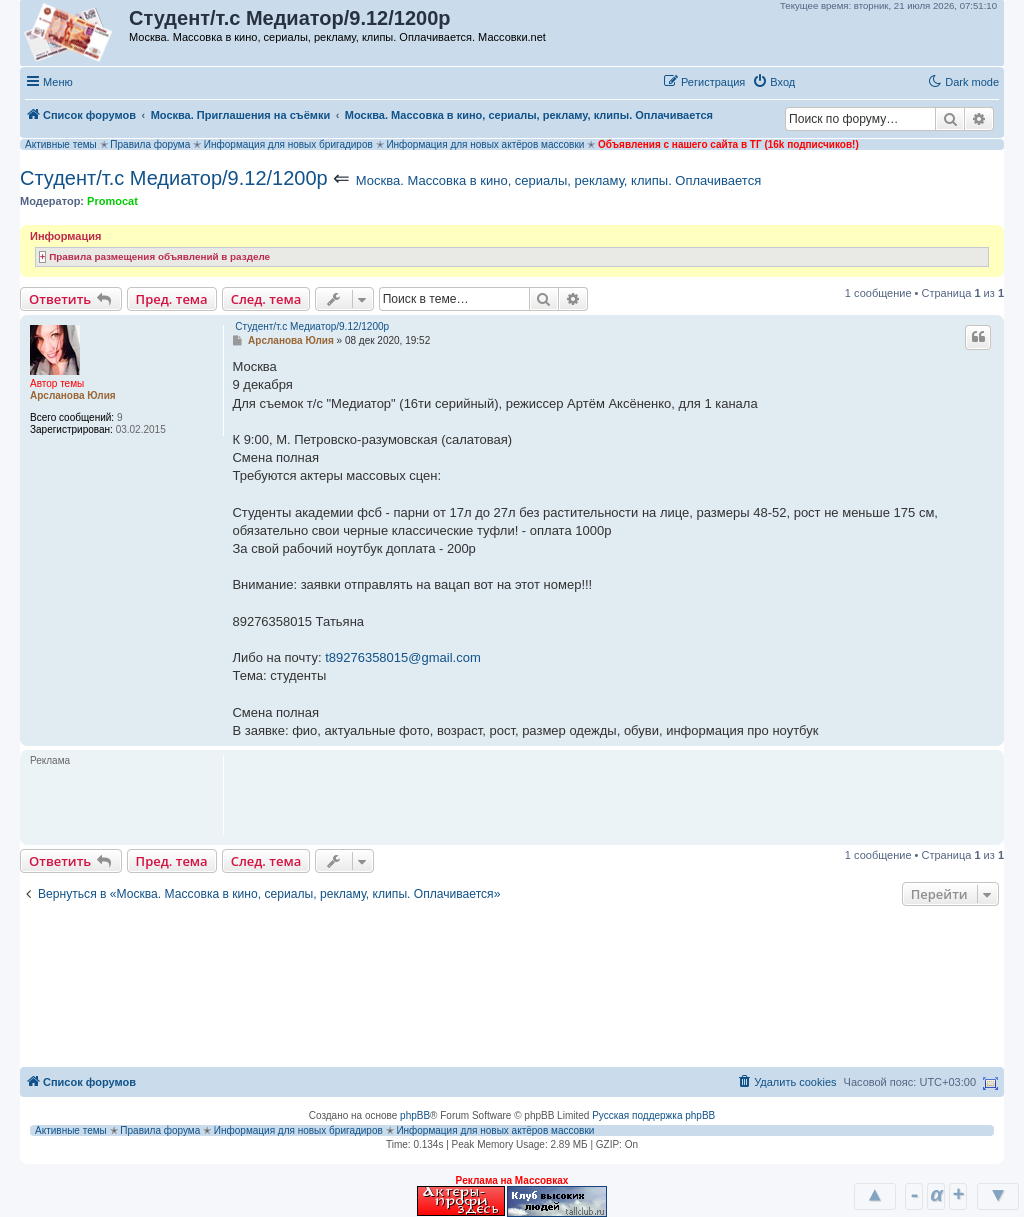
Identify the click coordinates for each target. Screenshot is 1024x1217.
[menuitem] (773, 82)
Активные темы (61, 144)
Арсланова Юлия (73, 395)
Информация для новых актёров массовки (485, 144)
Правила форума (150, 144)
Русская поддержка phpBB (653, 1115)
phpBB (415, 1115)
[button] (823, 81)
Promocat (112, 201)
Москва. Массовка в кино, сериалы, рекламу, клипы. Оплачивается (558, 180)
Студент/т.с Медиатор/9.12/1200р (174, 178)
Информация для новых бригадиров (288, 144)
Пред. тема (172, 299)
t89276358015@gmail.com (403, 657)
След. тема (266, 299)
